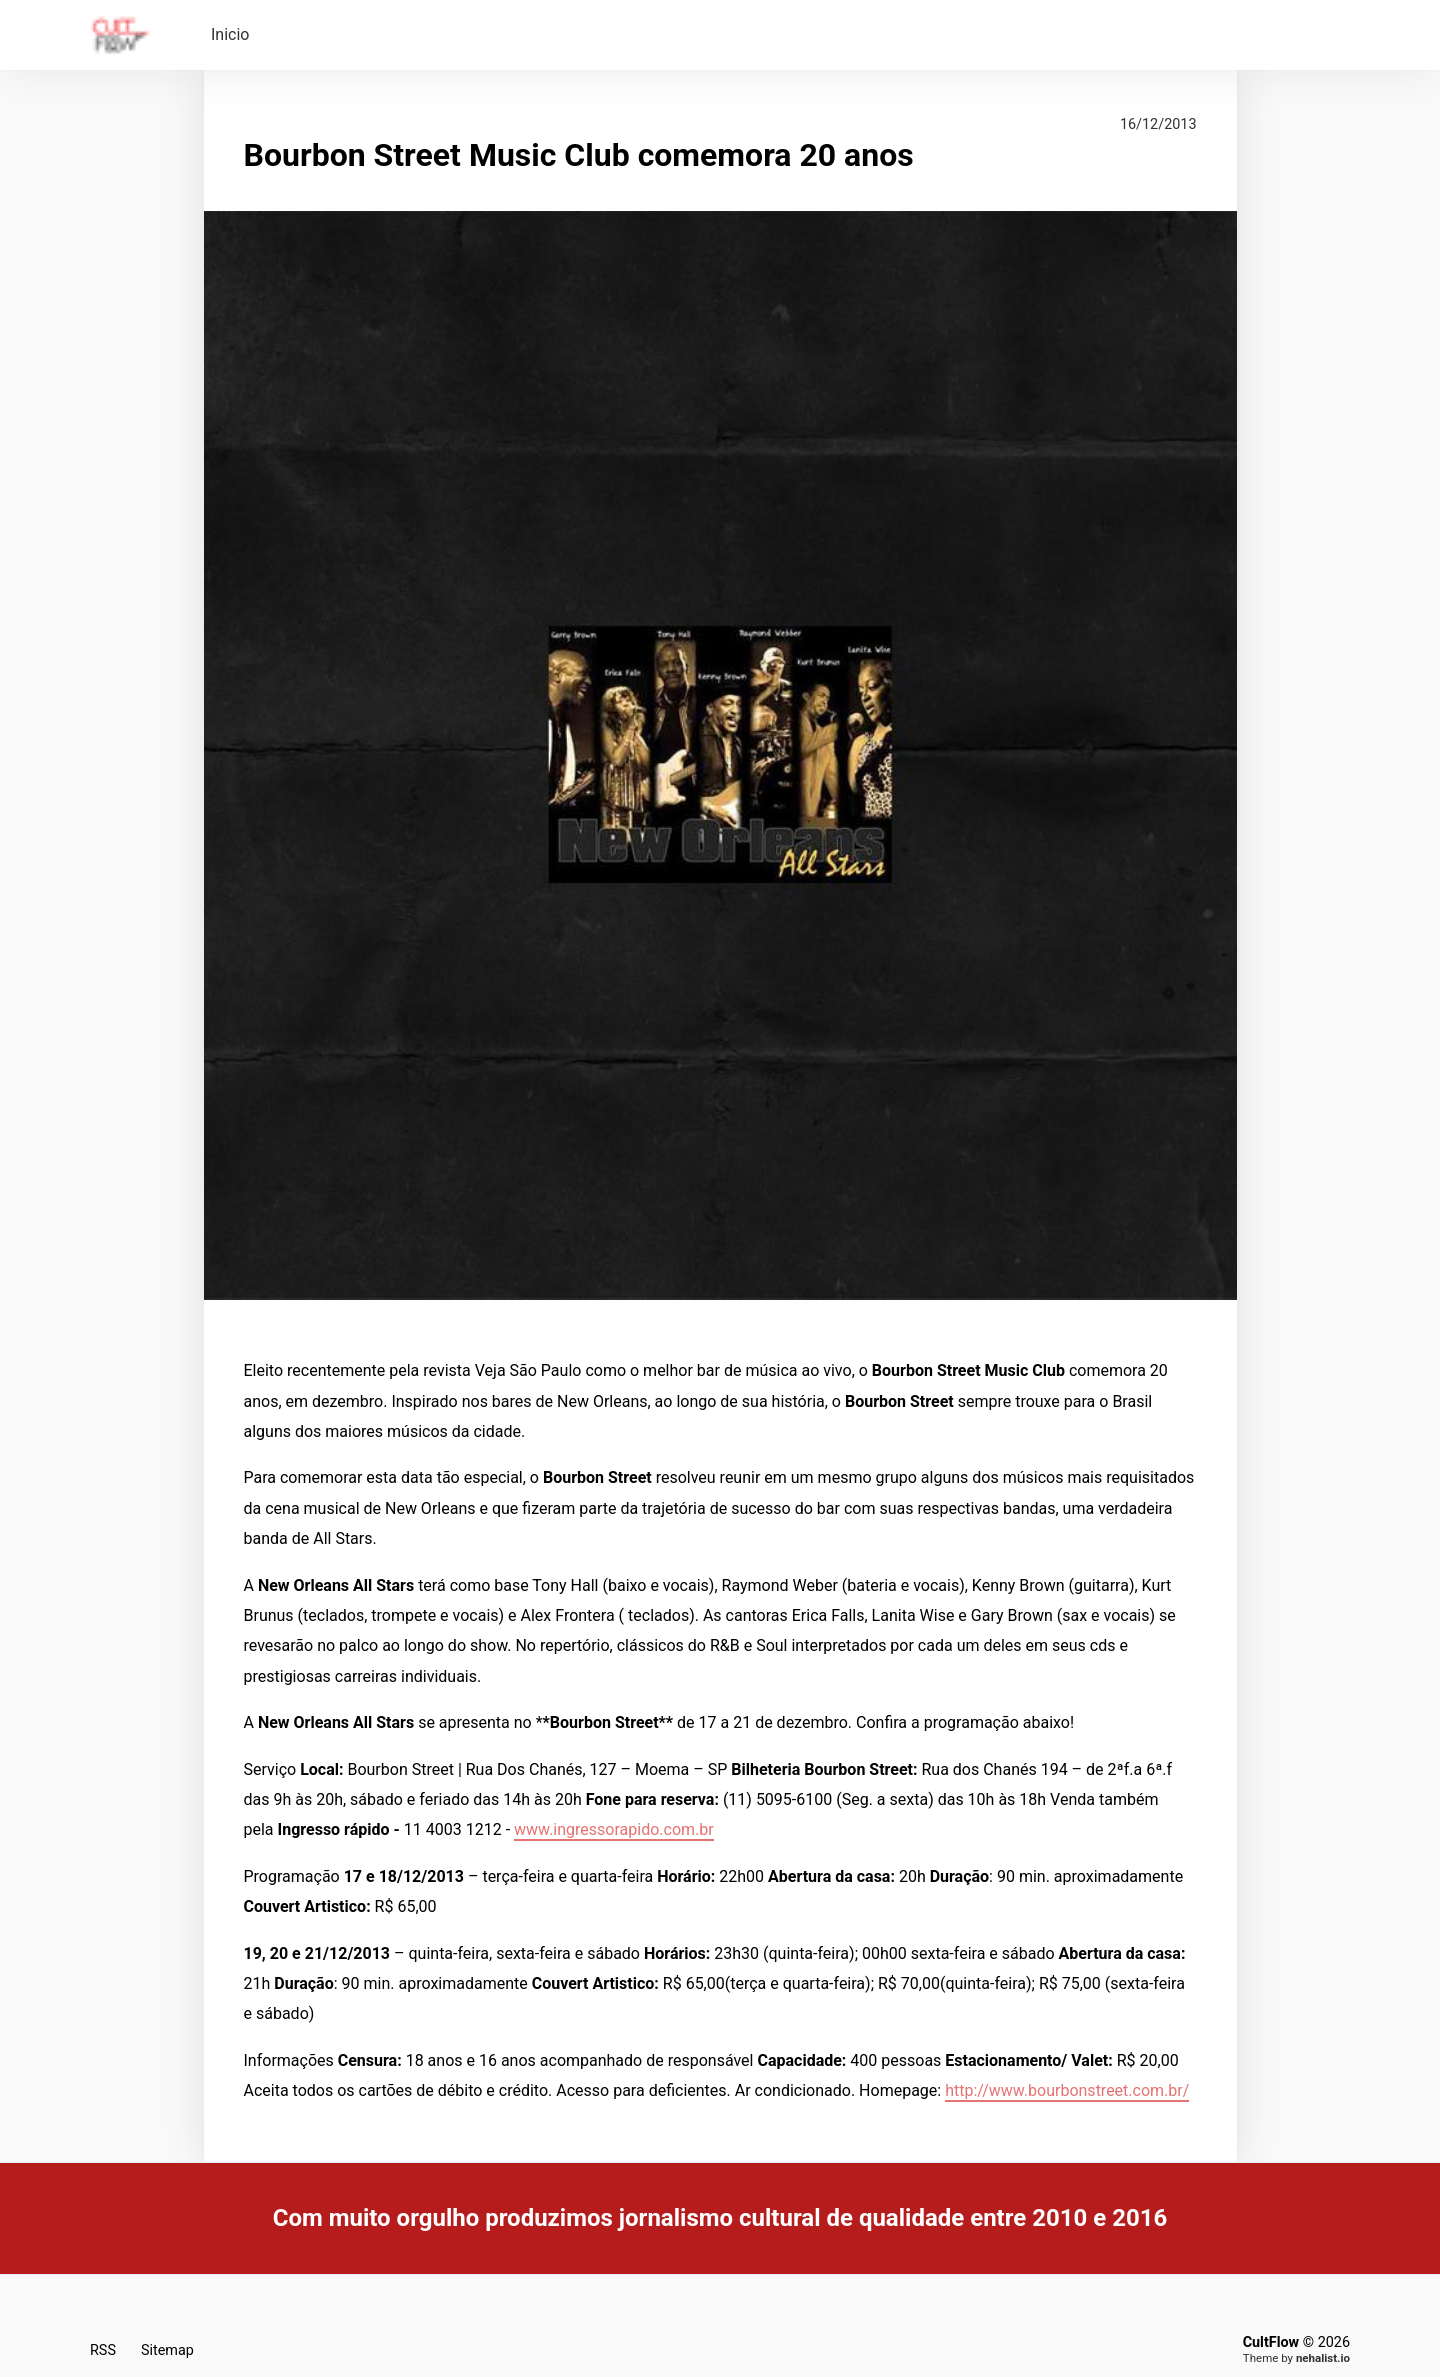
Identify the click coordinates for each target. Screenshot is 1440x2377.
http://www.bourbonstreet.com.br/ (1067, 2090)
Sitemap (167, 2350)
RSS (103, 2350)
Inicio (230, 34)
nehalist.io (1323, 2358)
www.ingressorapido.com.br (614, 1829)
